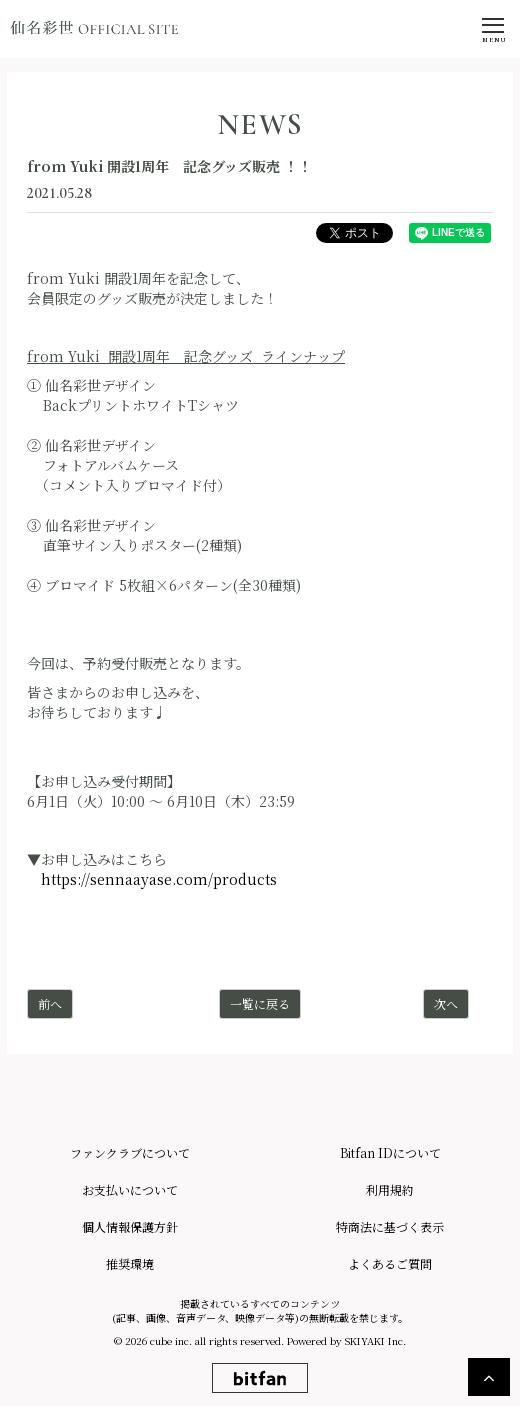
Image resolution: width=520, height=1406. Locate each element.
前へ (50, 1003)
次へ (446, 1003)
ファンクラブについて (130, 1152)
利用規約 (390, 1189)
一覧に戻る (260, 1003)
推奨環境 (130, 1263)
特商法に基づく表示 (390, 1226)
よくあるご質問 (390, 1263)
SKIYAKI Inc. (375, 1340)
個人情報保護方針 (130, 1226)
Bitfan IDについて (390, 1152)
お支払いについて (130, 1189)
